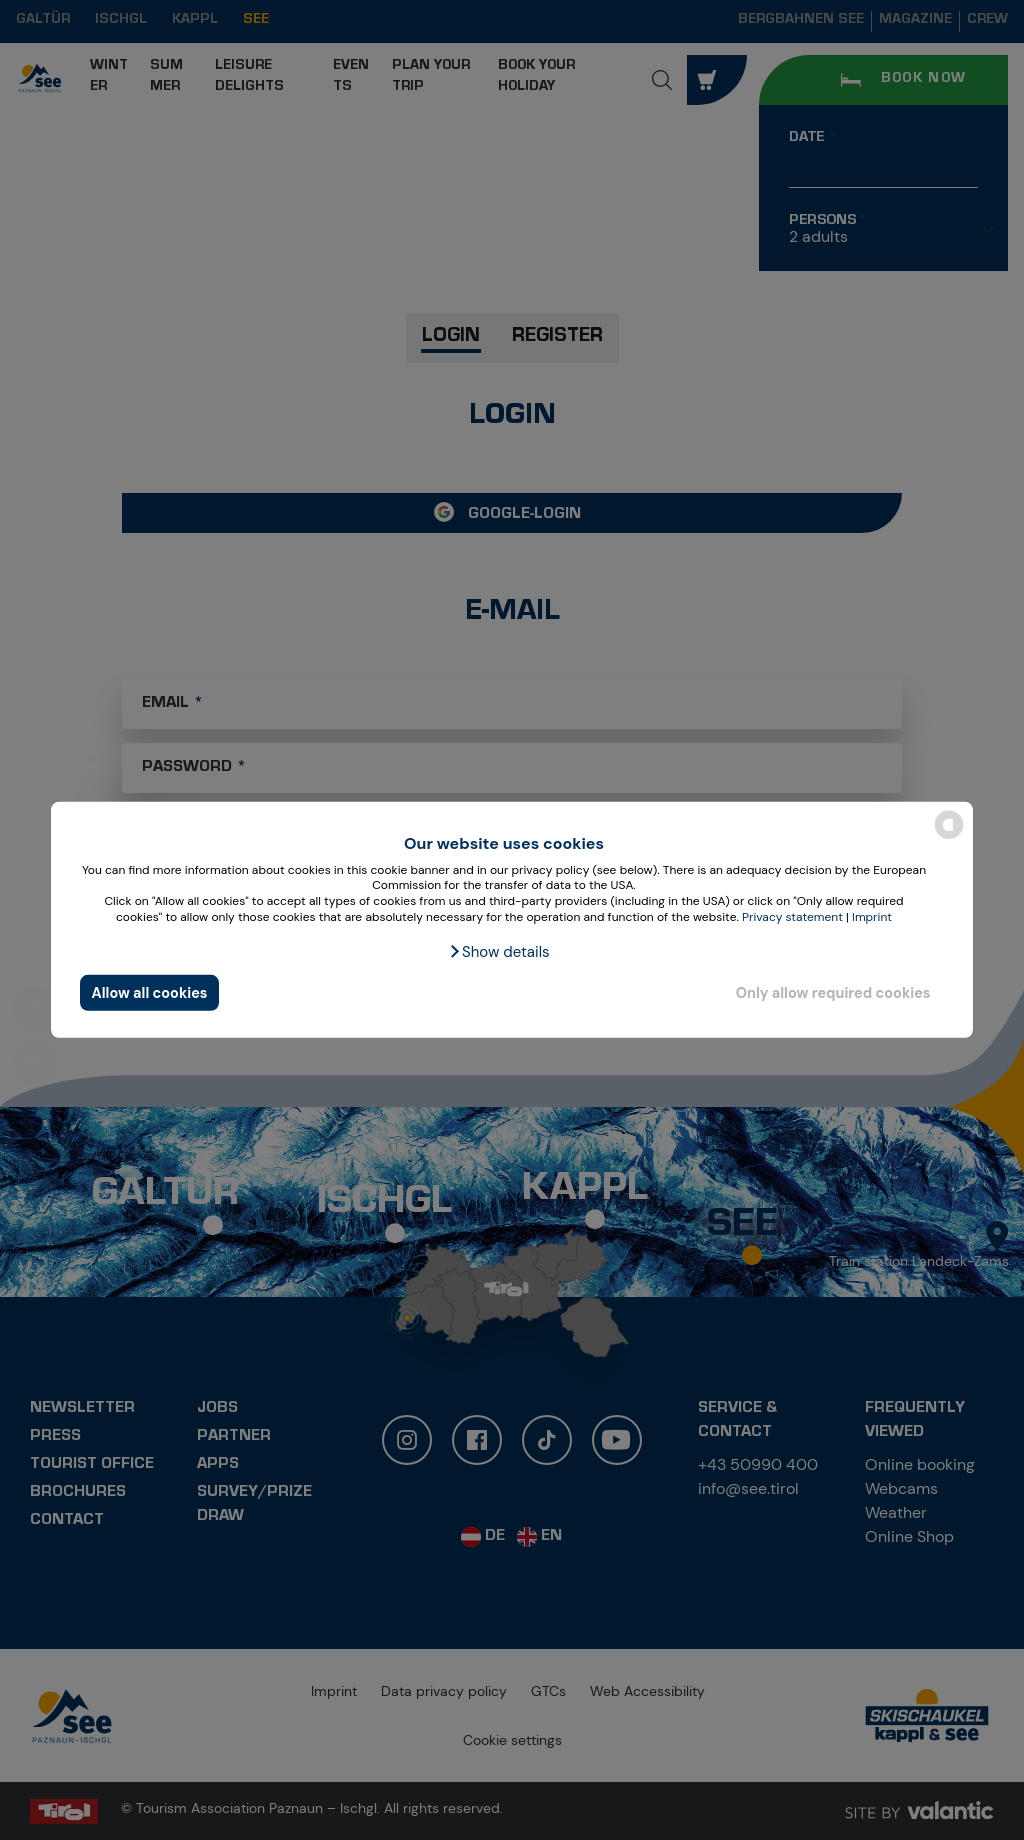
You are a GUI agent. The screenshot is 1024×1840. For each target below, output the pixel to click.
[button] (498, 952)
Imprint (872, 916)
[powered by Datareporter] (949, 837)
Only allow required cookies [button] (833, 993)
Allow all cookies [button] (150, 993)
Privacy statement (792, 916)
